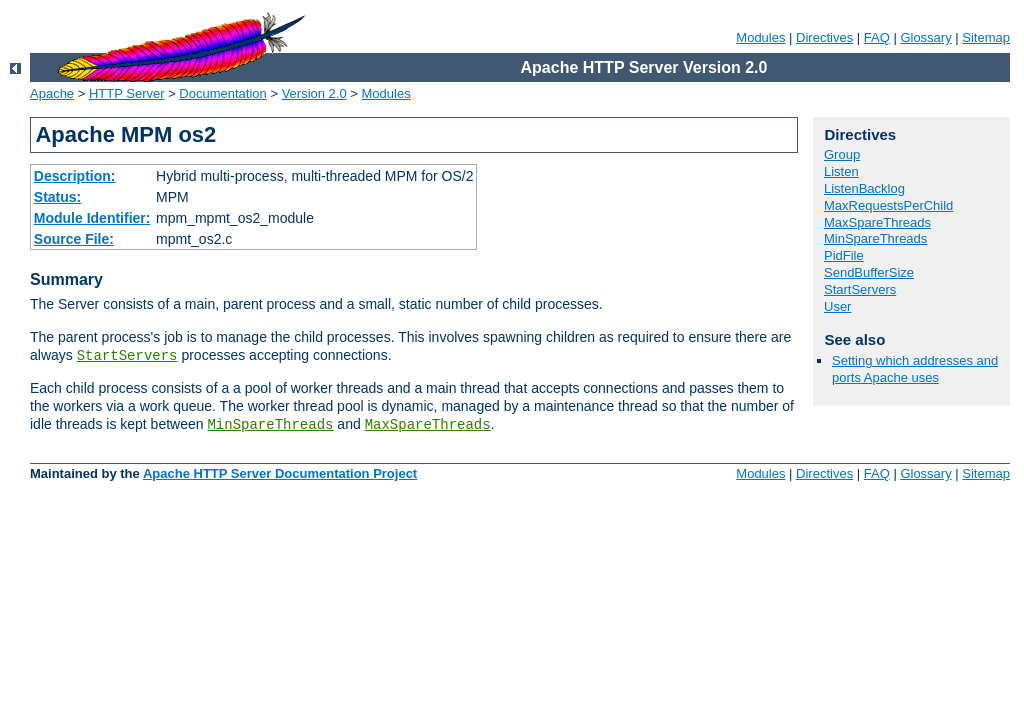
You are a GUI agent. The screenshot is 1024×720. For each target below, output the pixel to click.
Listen (841, 171)
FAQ (877, 37)
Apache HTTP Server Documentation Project (280, 473)
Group (842, 154)
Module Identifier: (92, 218)
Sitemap (986, 37)
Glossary (925, 37)
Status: (57, 197)
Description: (75, 176)
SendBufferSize (869, 272)
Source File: (74, 239)
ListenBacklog (864, 188)
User (837, 306)
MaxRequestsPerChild (888, 205)
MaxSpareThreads (428, 425)
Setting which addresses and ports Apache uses (915, 369)
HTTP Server (127, 93)
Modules (760, 37)
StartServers (127, 356)
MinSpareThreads (270, 425)
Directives (824, 37)
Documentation (222, 93)
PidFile (844, 255)
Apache (52, 93)
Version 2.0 (314, 93)
